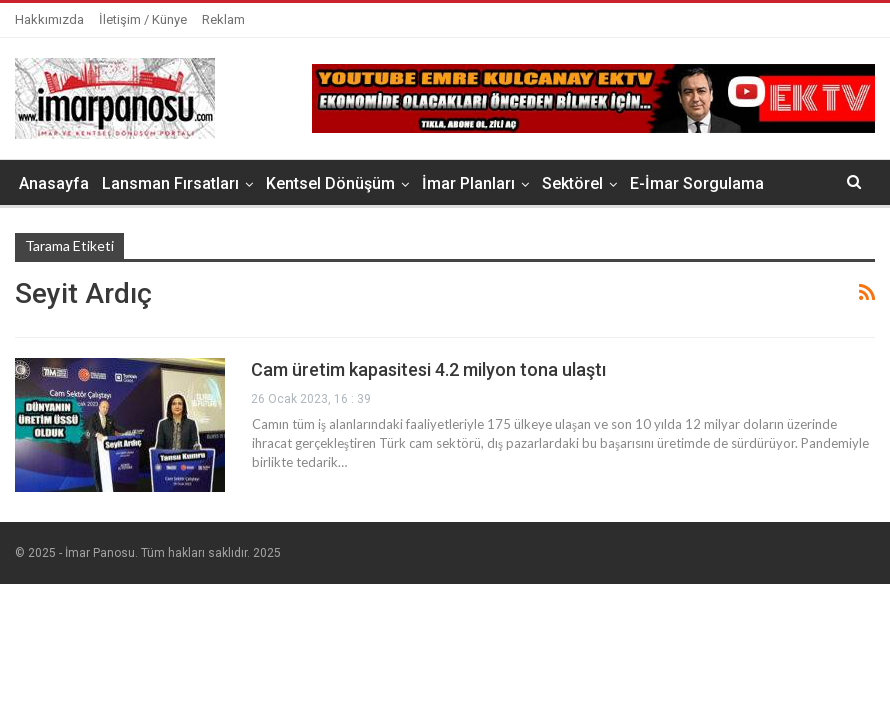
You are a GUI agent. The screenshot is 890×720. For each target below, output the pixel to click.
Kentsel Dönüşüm (330, 183)
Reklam (223, 19)
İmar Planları (468, 183)
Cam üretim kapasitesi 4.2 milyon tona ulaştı (428, 369)
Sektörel (572, 183)
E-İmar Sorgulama (697, 183)
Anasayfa (54, 183)
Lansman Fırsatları (170, 183)
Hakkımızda (49, 19)
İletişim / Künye (143, 19)
